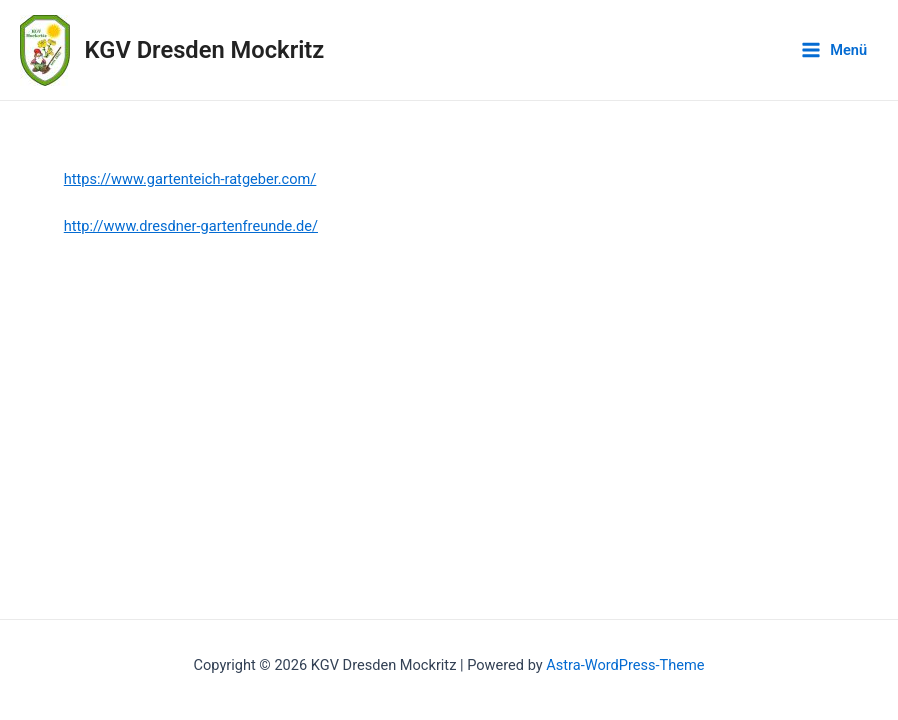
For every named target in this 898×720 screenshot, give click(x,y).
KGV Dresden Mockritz (205, 50)
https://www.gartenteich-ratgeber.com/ (190, 179)
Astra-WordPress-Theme (625, 665)
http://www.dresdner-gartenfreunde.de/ (191, 226)
